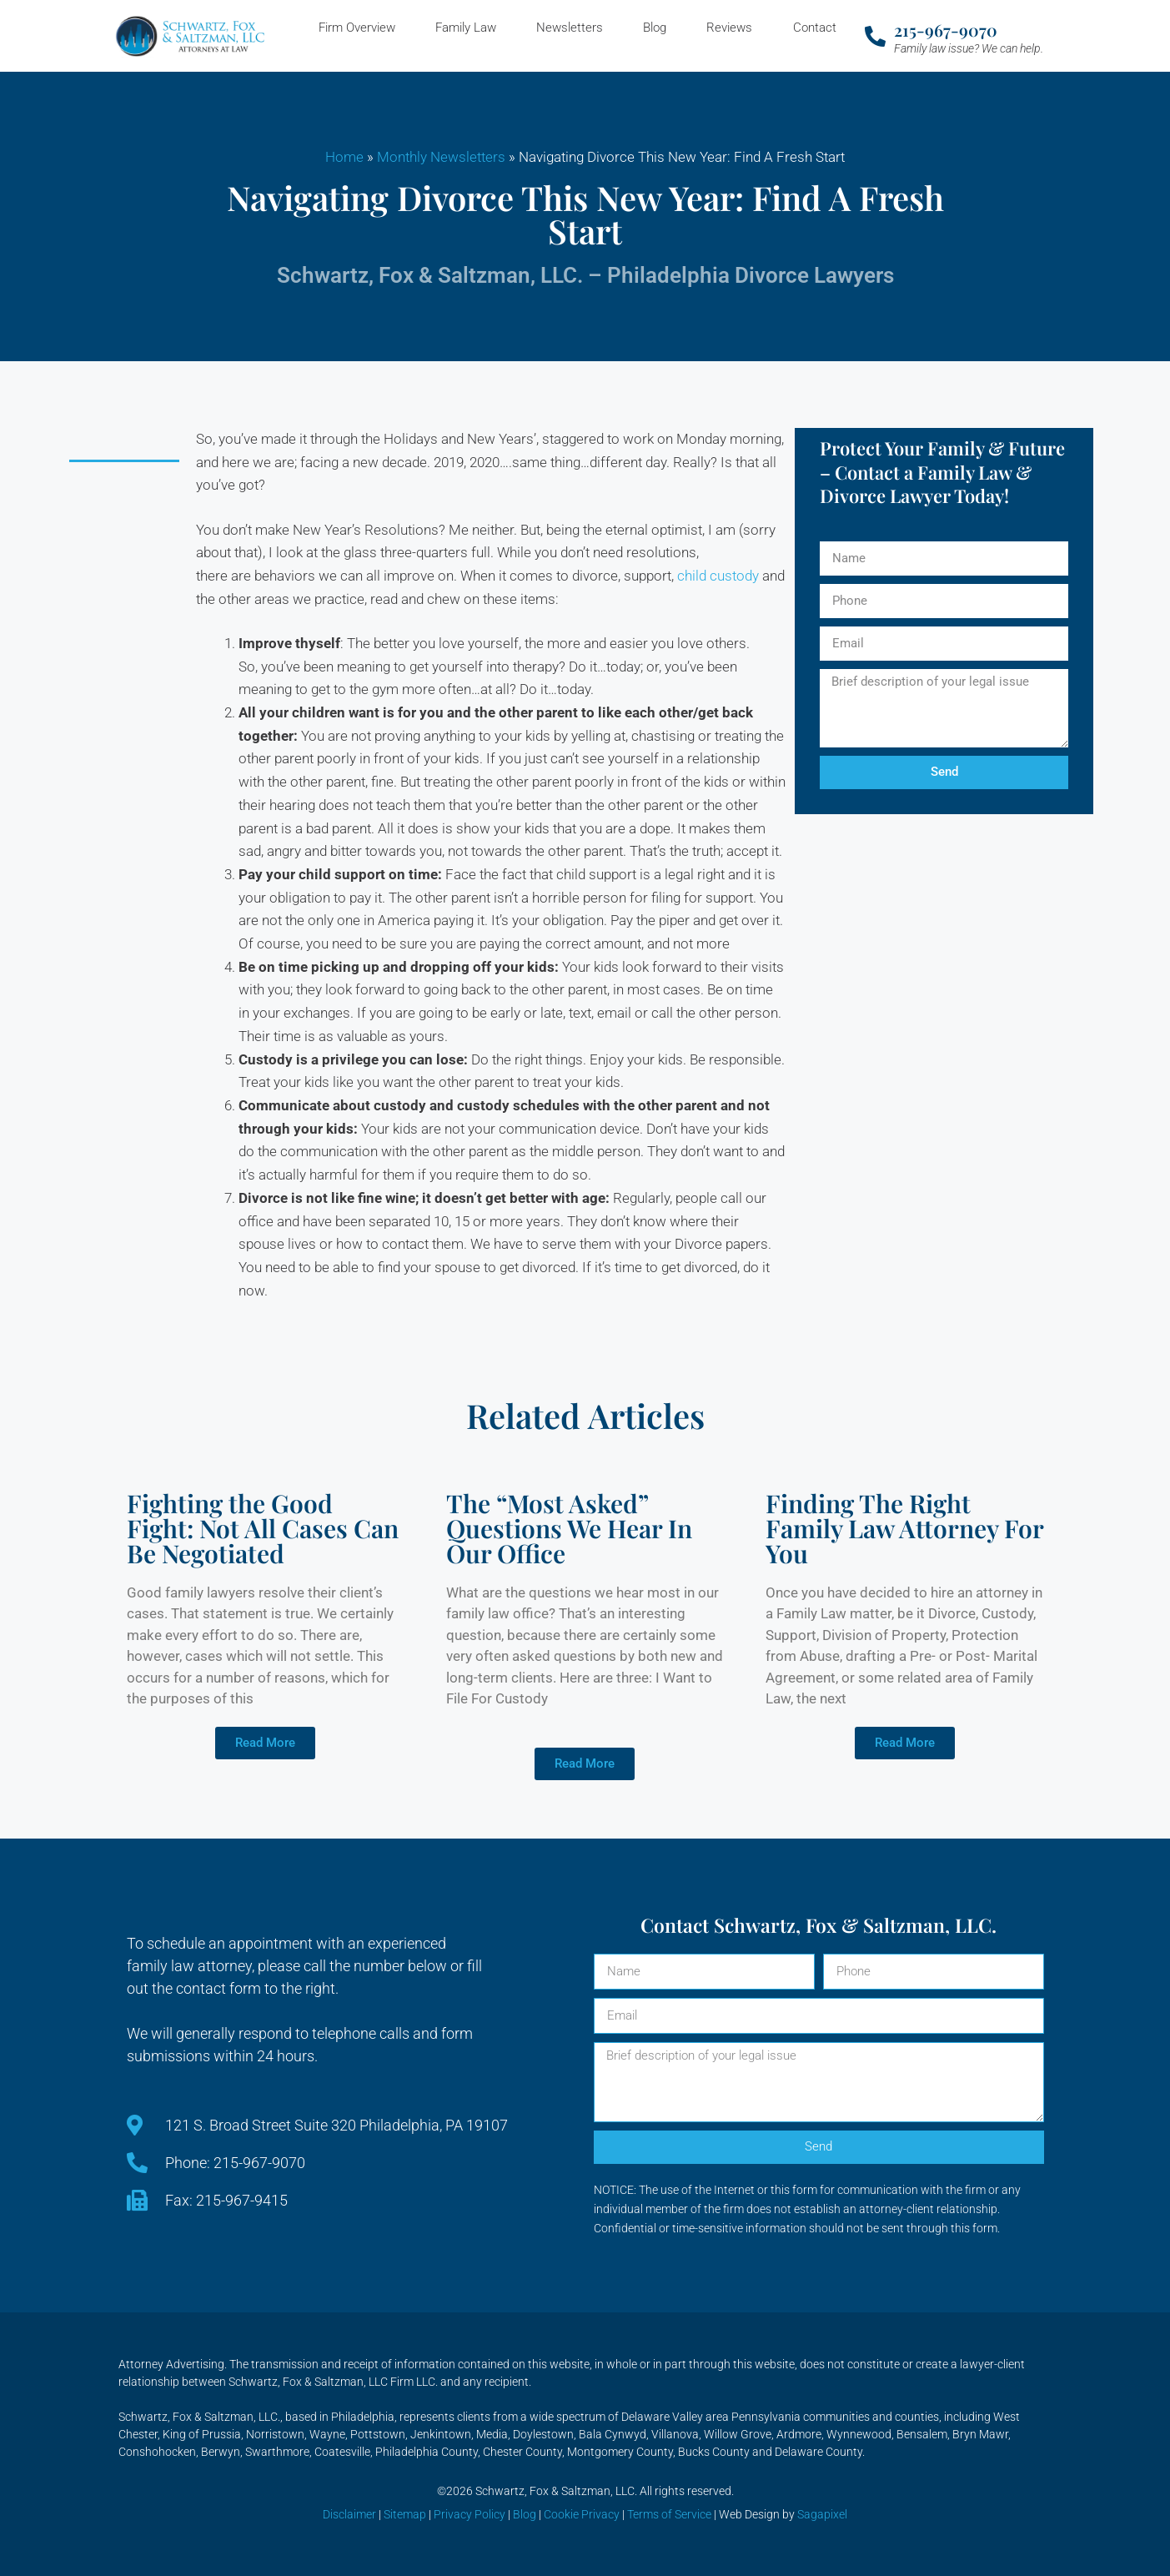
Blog (654, 27)
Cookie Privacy (582, 2514)
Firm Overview (357, 27)
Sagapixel (822, 2514)
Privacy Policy (469, 2514)
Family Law (465, 27)
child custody (718, 575)
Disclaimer (349, 2514)
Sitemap (405, 2514)
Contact (814, 27)
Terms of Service (669, 2514)
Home (344, 156)
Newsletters (569, 27)
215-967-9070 (945, 29)
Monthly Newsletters (441, 156)
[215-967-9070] (875, 36)
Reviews (729, 27)
